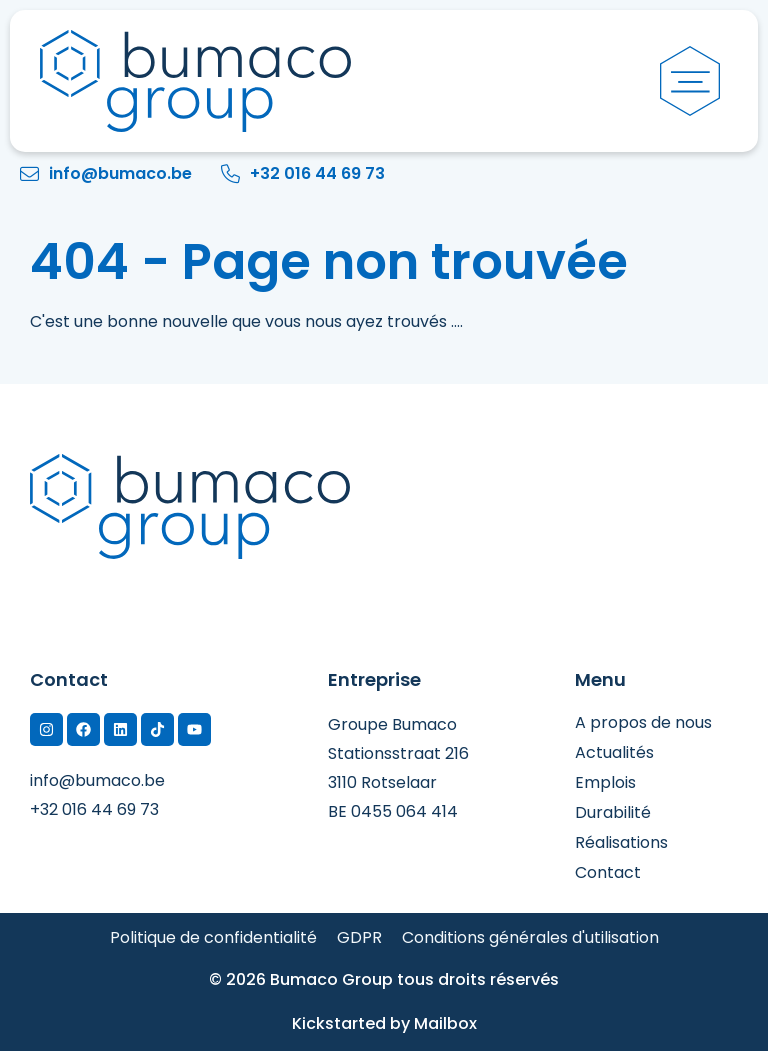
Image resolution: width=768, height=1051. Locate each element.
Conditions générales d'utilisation (530, 938)
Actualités (614, 753)
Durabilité (613, 813)
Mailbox (445, 1023)
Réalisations (621, 843)
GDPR (359, 938)
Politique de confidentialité (213, 938)
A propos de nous (643, 723)
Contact (608, 873)
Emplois (605, 783)
